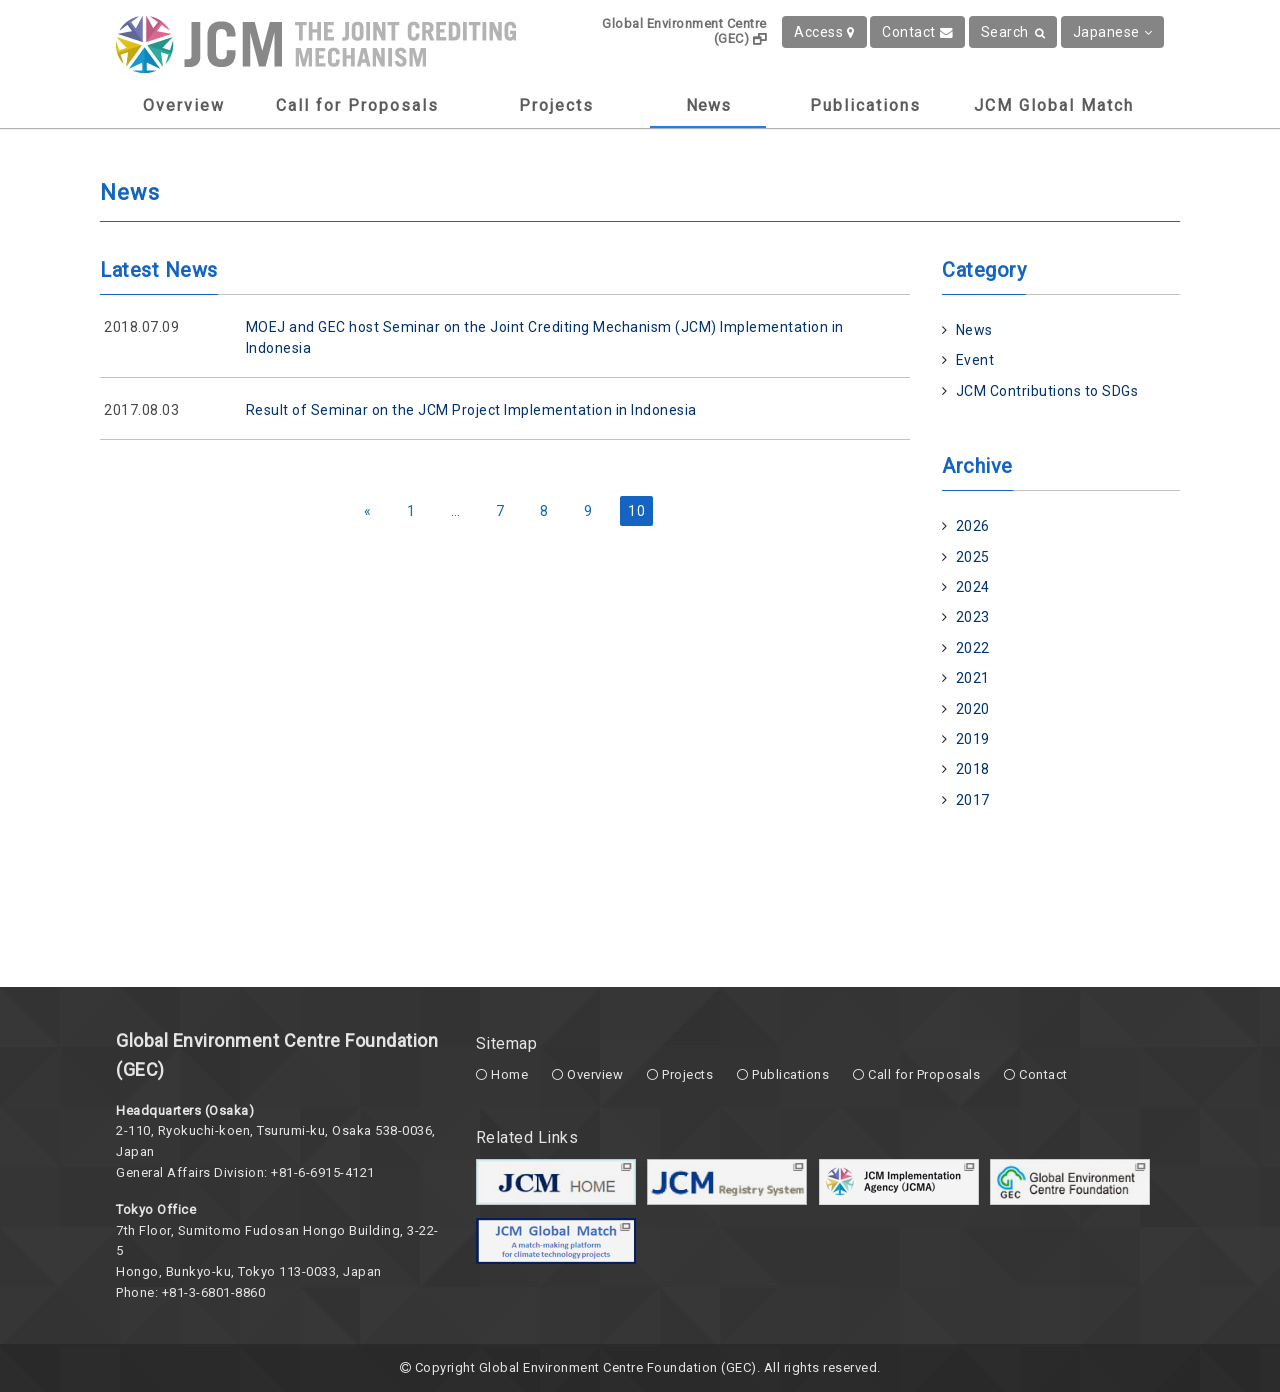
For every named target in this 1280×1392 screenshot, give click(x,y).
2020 (973, 709)
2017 (973, 800)
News (708, 105)
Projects (556, 105)
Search (1013, 32)
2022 (973, 648)
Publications (865, 105)
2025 (973, 557)
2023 (973, 617)
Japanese (1113, 32)
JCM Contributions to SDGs (1047, 391)
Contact (917, 32)
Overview (184, 105)
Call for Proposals (357, 105)
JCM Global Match (1054, 105)
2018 (973, 769)
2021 (973, 678)
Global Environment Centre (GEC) (684, 31)
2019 (973, 739)
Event (975, 360)
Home (509, 1074)
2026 (973, 526)
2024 (973, 587)
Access (824, 32)
